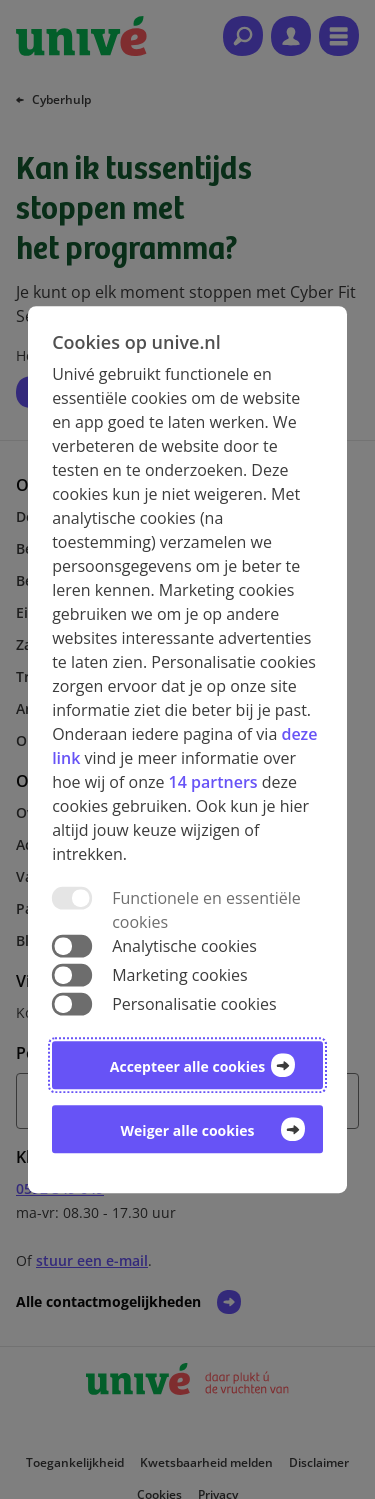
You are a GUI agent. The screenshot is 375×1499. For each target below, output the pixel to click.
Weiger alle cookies (188, 1130)
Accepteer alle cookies (187, 1066)
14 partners (213, 782)
